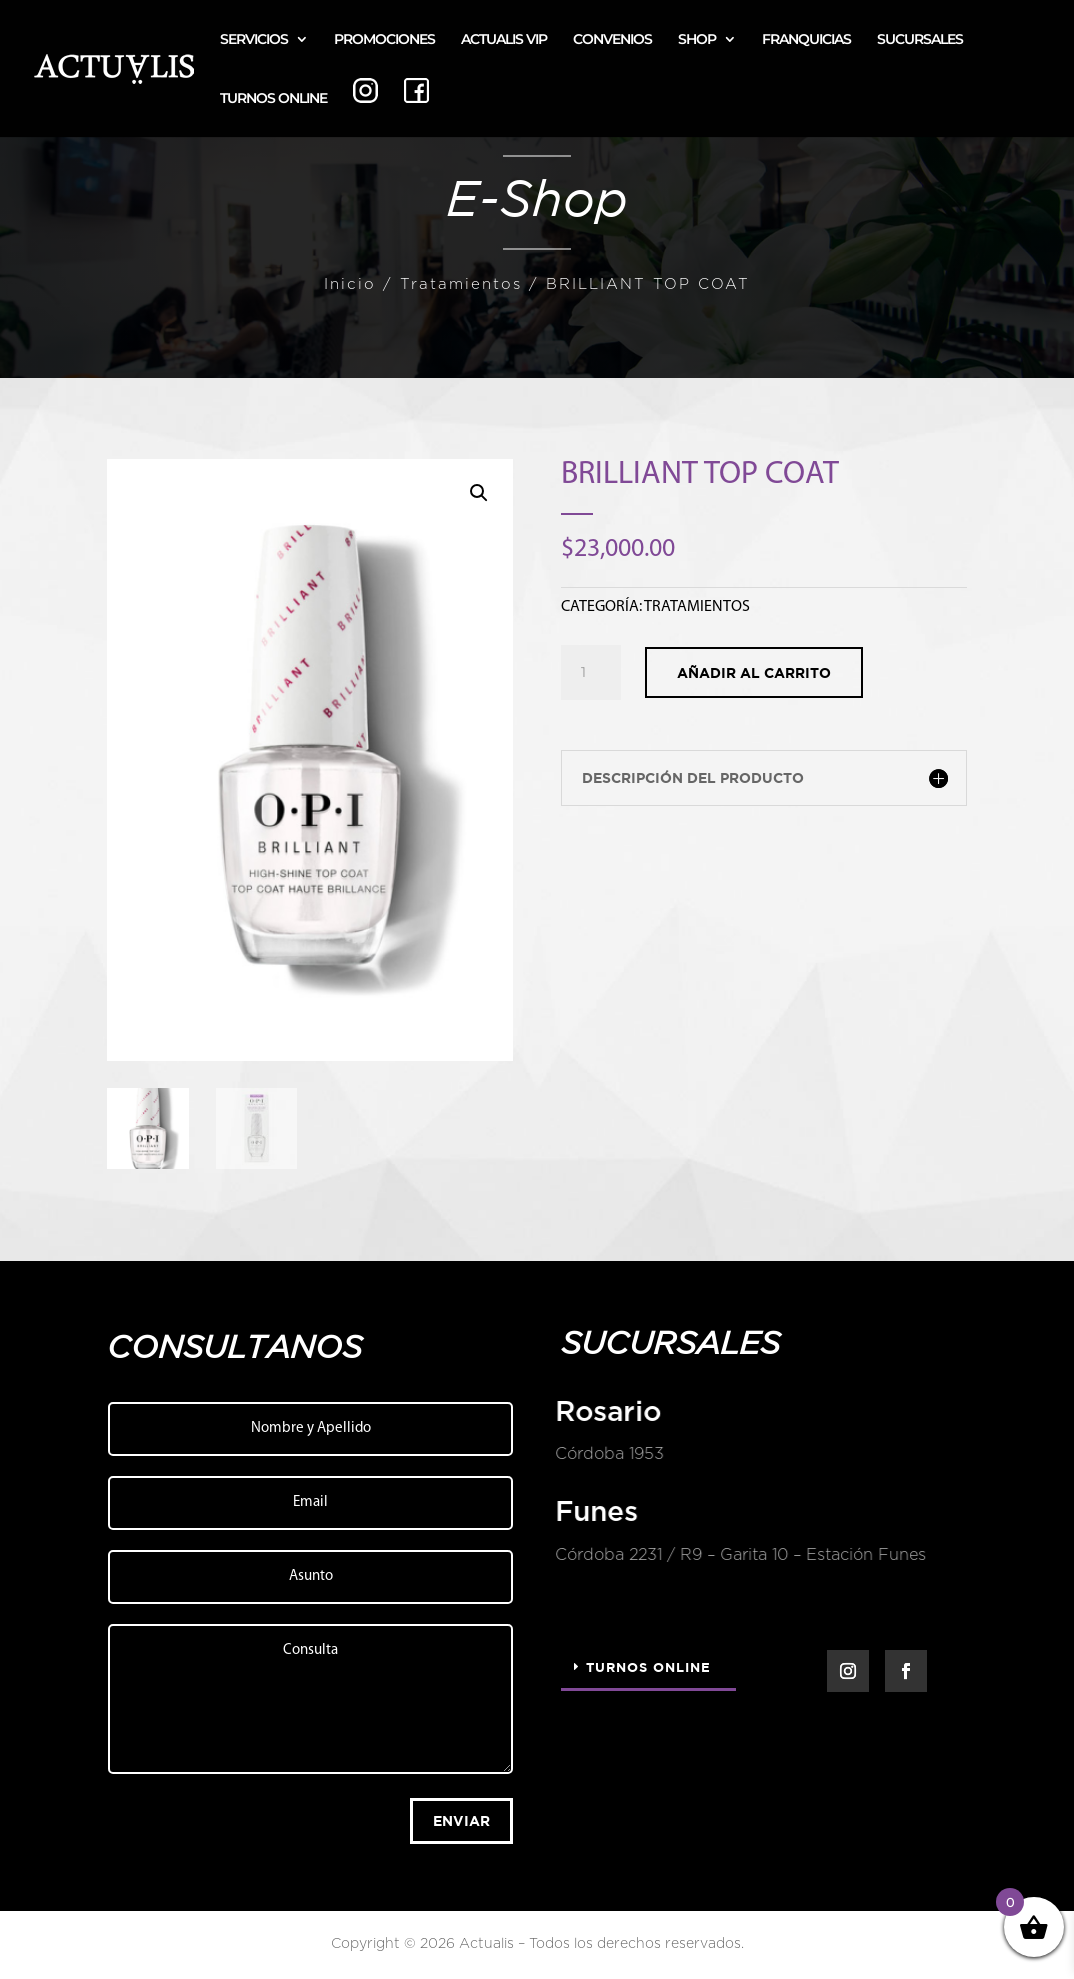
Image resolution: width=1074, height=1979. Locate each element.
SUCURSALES (920, 40)
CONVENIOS (612, 40)
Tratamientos (461, 284)
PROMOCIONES (384, 40)
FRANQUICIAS (806, 40)
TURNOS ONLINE (273, 99)
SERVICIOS (254, 40)
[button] (479, 493)
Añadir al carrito (754, 672)
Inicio (350, 284)
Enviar (461, 1820)
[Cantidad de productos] (591, 673)
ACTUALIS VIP (504, 40)
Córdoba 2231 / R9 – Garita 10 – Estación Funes (739, 1555)
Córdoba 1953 (608, 1454)
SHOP (697, 40)
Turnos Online (648, 1667)
